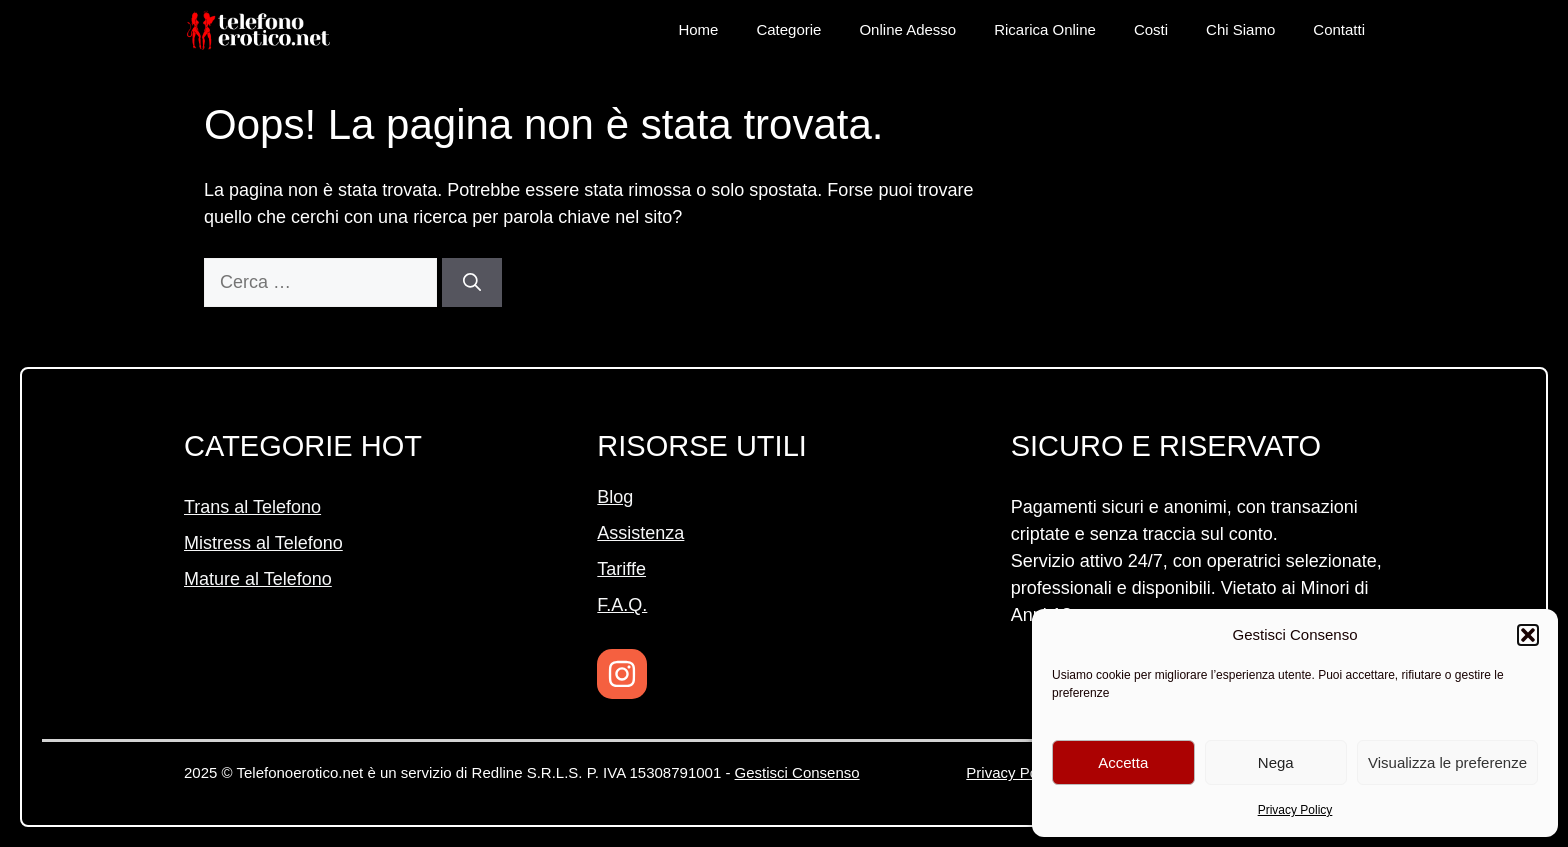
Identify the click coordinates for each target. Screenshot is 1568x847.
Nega (1276, 762)
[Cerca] (472, 282)
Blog (615, 497)
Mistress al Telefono (263, 543)
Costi (1151, 29)
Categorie (788, 29)
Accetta (1123, 762)
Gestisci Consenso (797, 772)
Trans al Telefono (252, 507)
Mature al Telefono (258, 579)
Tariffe (621, 569)
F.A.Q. (622, 605)
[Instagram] (622, 674)
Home (698, 29)
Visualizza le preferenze (1447, 762)
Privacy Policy (1295, 810)
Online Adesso (907, 29)
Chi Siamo (1240, 29)
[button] (1528, 635)
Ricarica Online (1045, 29)
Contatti (1339, 29)
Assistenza (640, 533)
